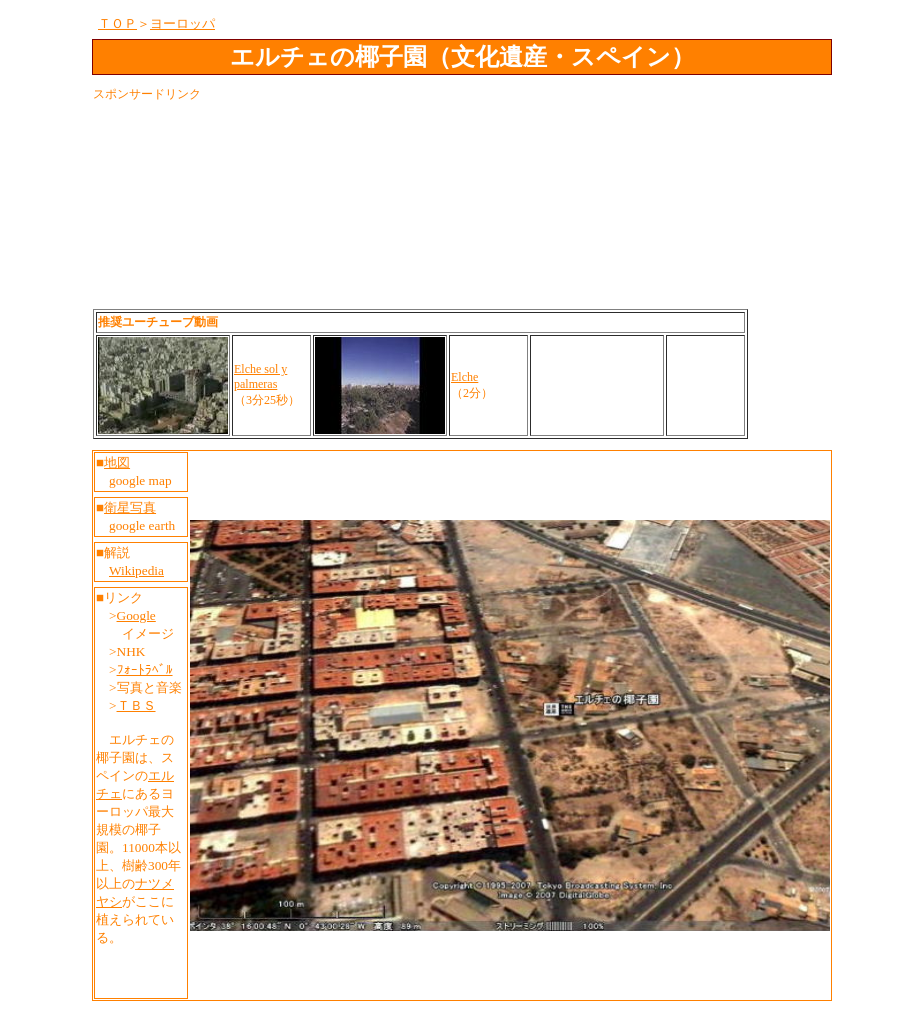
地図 (117, 462)
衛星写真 (130, 507)
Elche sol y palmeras (260, 376)
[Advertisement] (457, 150)
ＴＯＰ (117, 23)
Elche (464, 377)
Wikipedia (136, 570)
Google (136, 615)
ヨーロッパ (182, 23)
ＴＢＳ (136, 705)
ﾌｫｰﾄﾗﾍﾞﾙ (145, 669)
